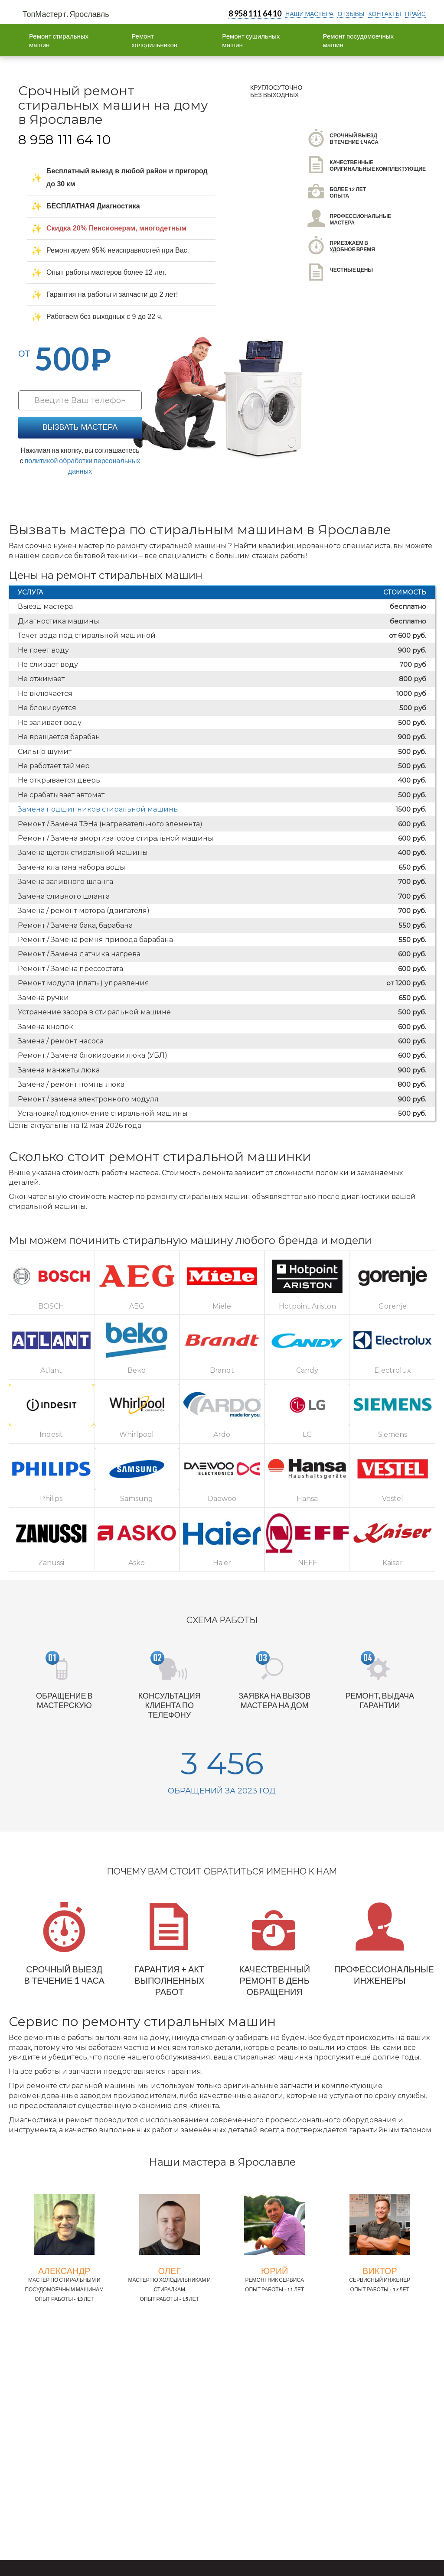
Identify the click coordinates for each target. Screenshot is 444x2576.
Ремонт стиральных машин (58, 40)
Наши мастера (309, 13)
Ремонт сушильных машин (251, 40)
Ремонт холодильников (154, 40)
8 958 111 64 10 (255, 13)
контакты (384, 13)
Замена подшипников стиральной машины (98, 809)
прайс (415, 13)
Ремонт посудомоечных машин (358, 40)
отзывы (350, 13)
